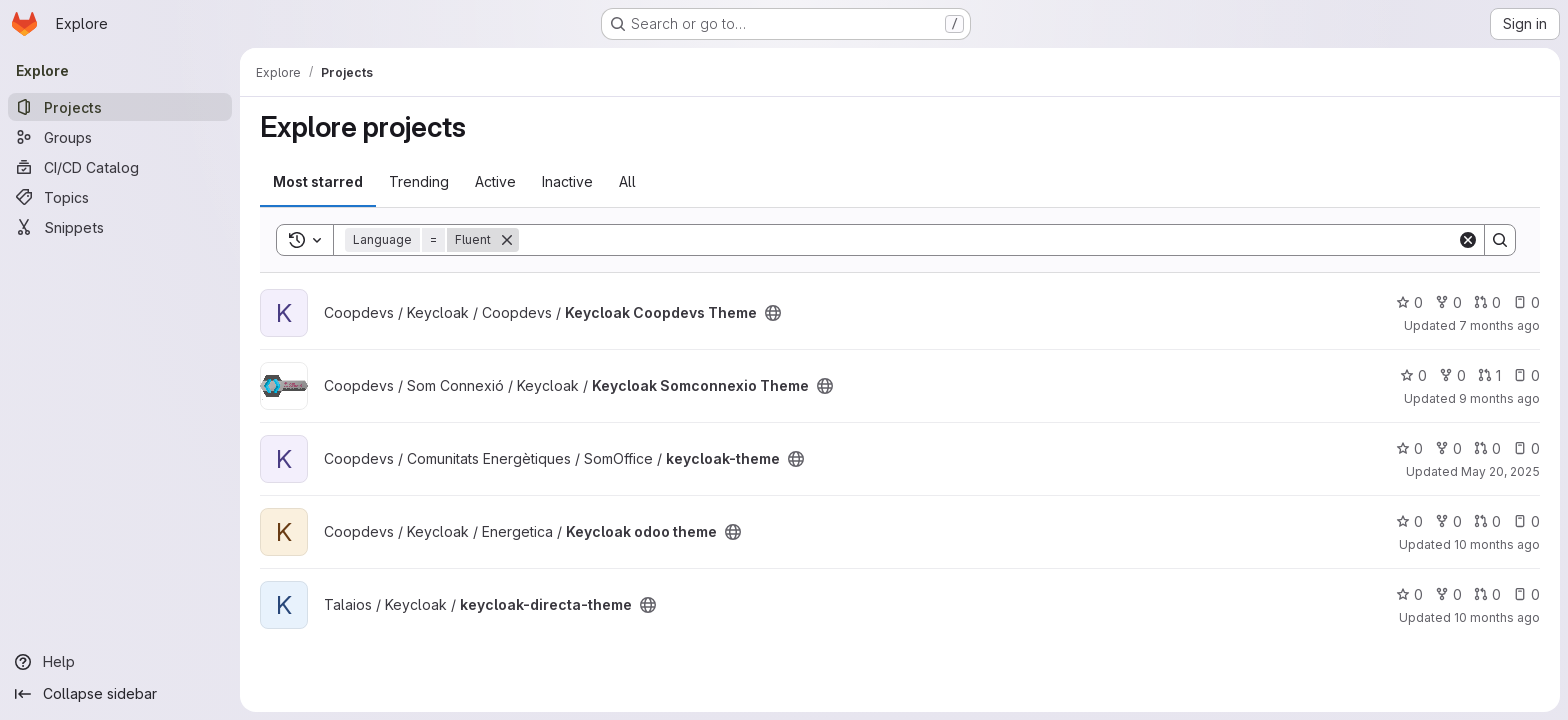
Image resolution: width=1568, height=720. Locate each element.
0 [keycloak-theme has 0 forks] (1448, 448)
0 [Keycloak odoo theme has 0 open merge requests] (1487, 521)
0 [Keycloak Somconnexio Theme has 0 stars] (1413, 375)
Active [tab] (495, 181)
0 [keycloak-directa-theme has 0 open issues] (1526, 594)
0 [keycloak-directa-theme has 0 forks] (1448, 594)
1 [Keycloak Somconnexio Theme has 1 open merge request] (1489, 375)
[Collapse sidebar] (120, 694)
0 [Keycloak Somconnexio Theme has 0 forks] (1452, 375)
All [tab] (627, 181)
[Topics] (120, 197)
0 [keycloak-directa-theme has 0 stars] (1409, 594)
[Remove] (507, 240)
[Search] (988, 240)
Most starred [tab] (318, 181)
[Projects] (120, 107)
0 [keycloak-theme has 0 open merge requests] (1487, 448)
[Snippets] (120, 227)
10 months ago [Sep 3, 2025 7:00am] (1497, 617)
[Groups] (120, 137)
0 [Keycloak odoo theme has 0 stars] (1409, 521)
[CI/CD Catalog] (120, 167)
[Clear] (1468, 240)
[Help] (120, 662)
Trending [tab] (419, 181)
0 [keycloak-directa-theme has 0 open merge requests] (1487, 594)
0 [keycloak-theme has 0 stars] (1409, 448)
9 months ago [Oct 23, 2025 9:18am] (1499, 398)
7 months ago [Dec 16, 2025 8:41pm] (1499, 325)
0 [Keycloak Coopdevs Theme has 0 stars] (1409, 302)
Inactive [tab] (567, 181)
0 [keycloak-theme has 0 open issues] (1526, 448)
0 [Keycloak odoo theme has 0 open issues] (1526, 521)
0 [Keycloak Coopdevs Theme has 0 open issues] (1526, 302)
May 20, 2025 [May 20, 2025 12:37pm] (1500, 471)
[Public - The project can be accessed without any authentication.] (773, 313)
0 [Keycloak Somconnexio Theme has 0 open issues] (1526, 375)
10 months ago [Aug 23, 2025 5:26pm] (1497, 544)
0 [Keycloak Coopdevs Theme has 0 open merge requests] (1487, 302)
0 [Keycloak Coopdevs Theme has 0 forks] (1448, 302)
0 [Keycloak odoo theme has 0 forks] (1448, 521)
